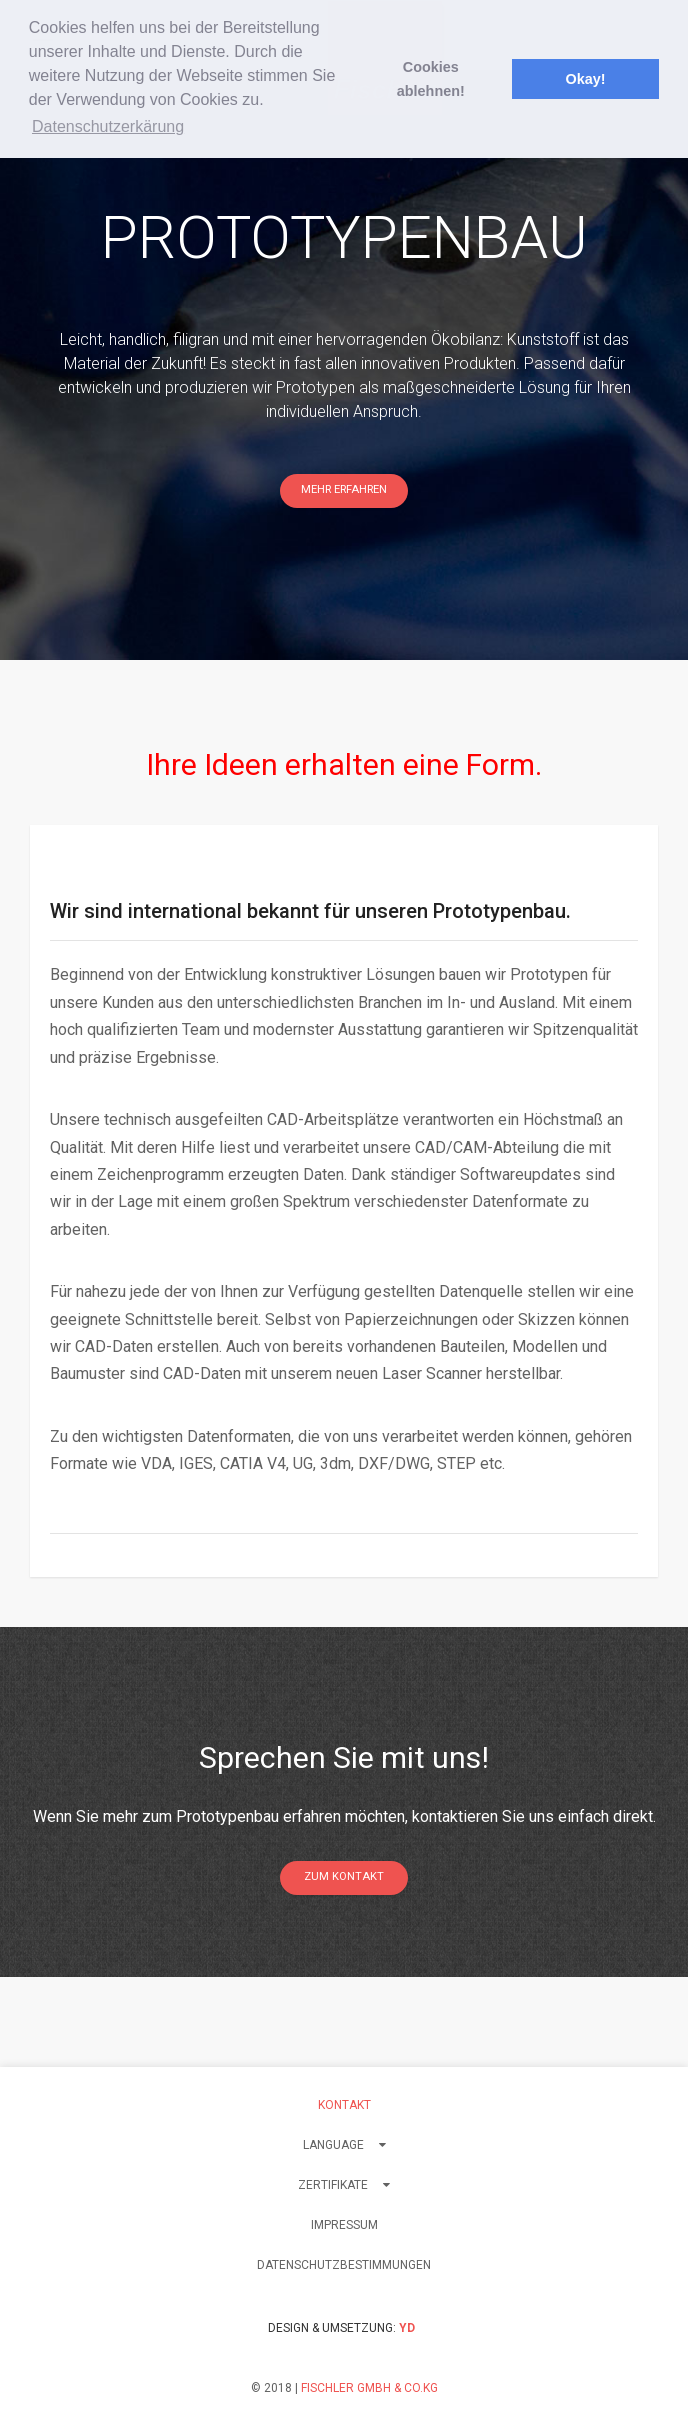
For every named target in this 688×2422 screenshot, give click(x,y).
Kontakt (344, 2105)
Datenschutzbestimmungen (344, 2265)
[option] (344, 365)
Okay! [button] (585, 79)
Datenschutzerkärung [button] (108, 126)
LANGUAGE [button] (344, 2145)
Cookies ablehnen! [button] (431, 79)
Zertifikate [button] (344, 2185)
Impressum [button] (344, 2225)
